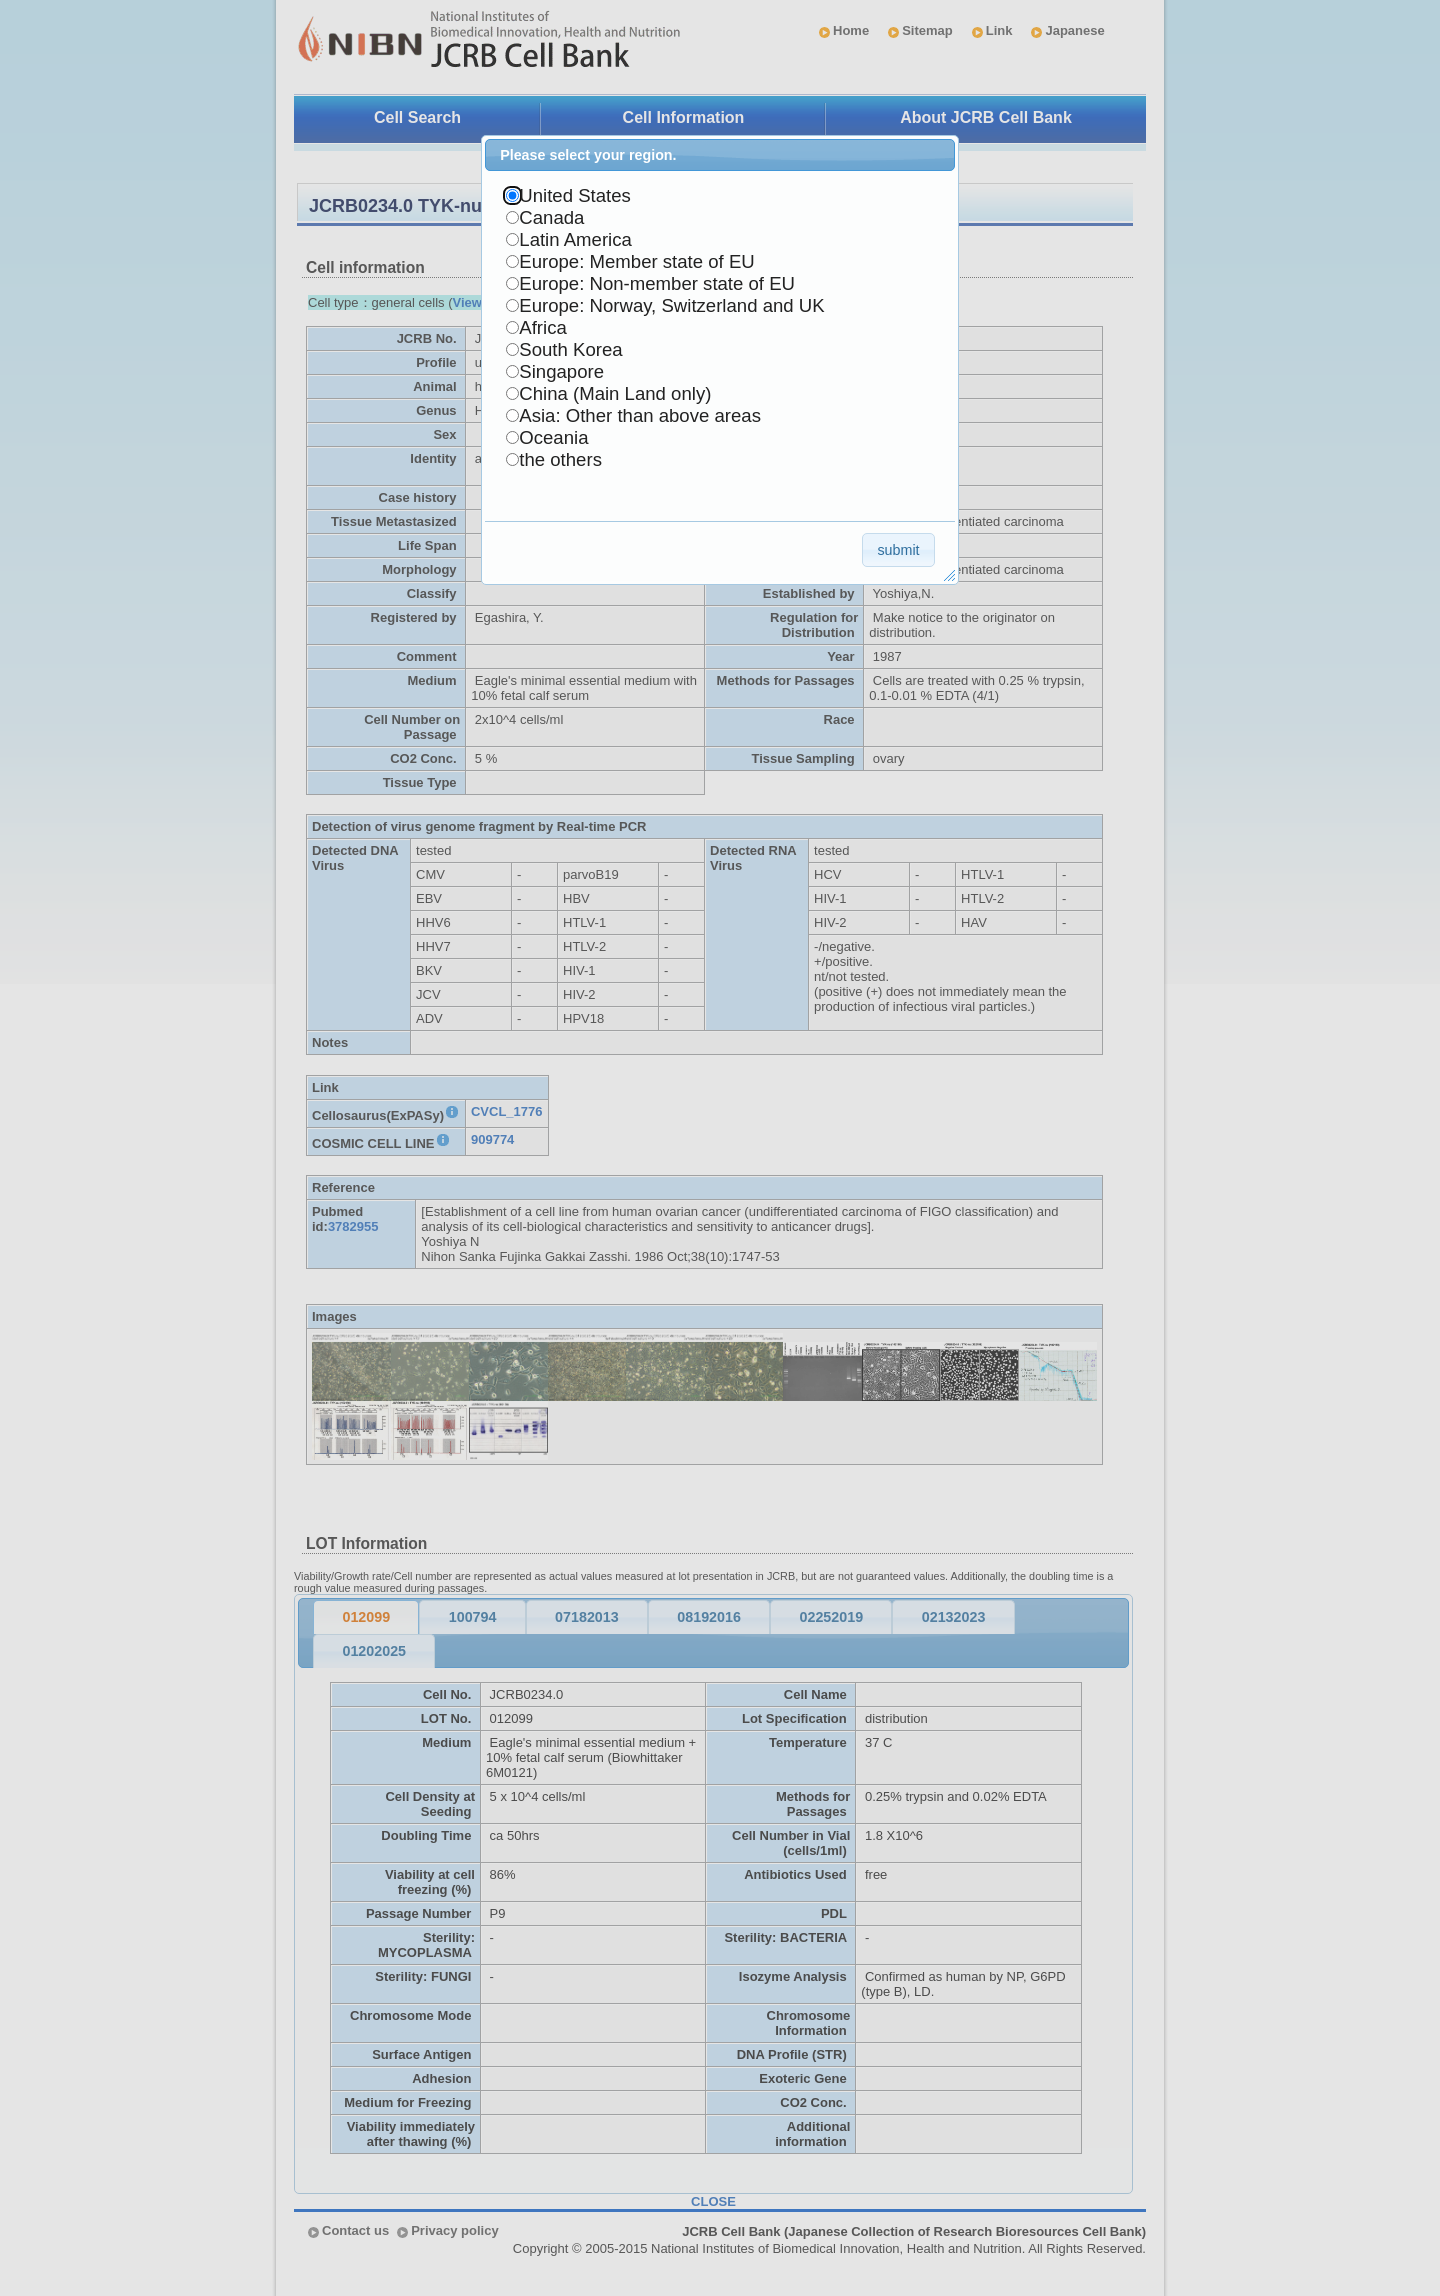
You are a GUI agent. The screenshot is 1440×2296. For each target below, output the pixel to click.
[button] (898, 549)
